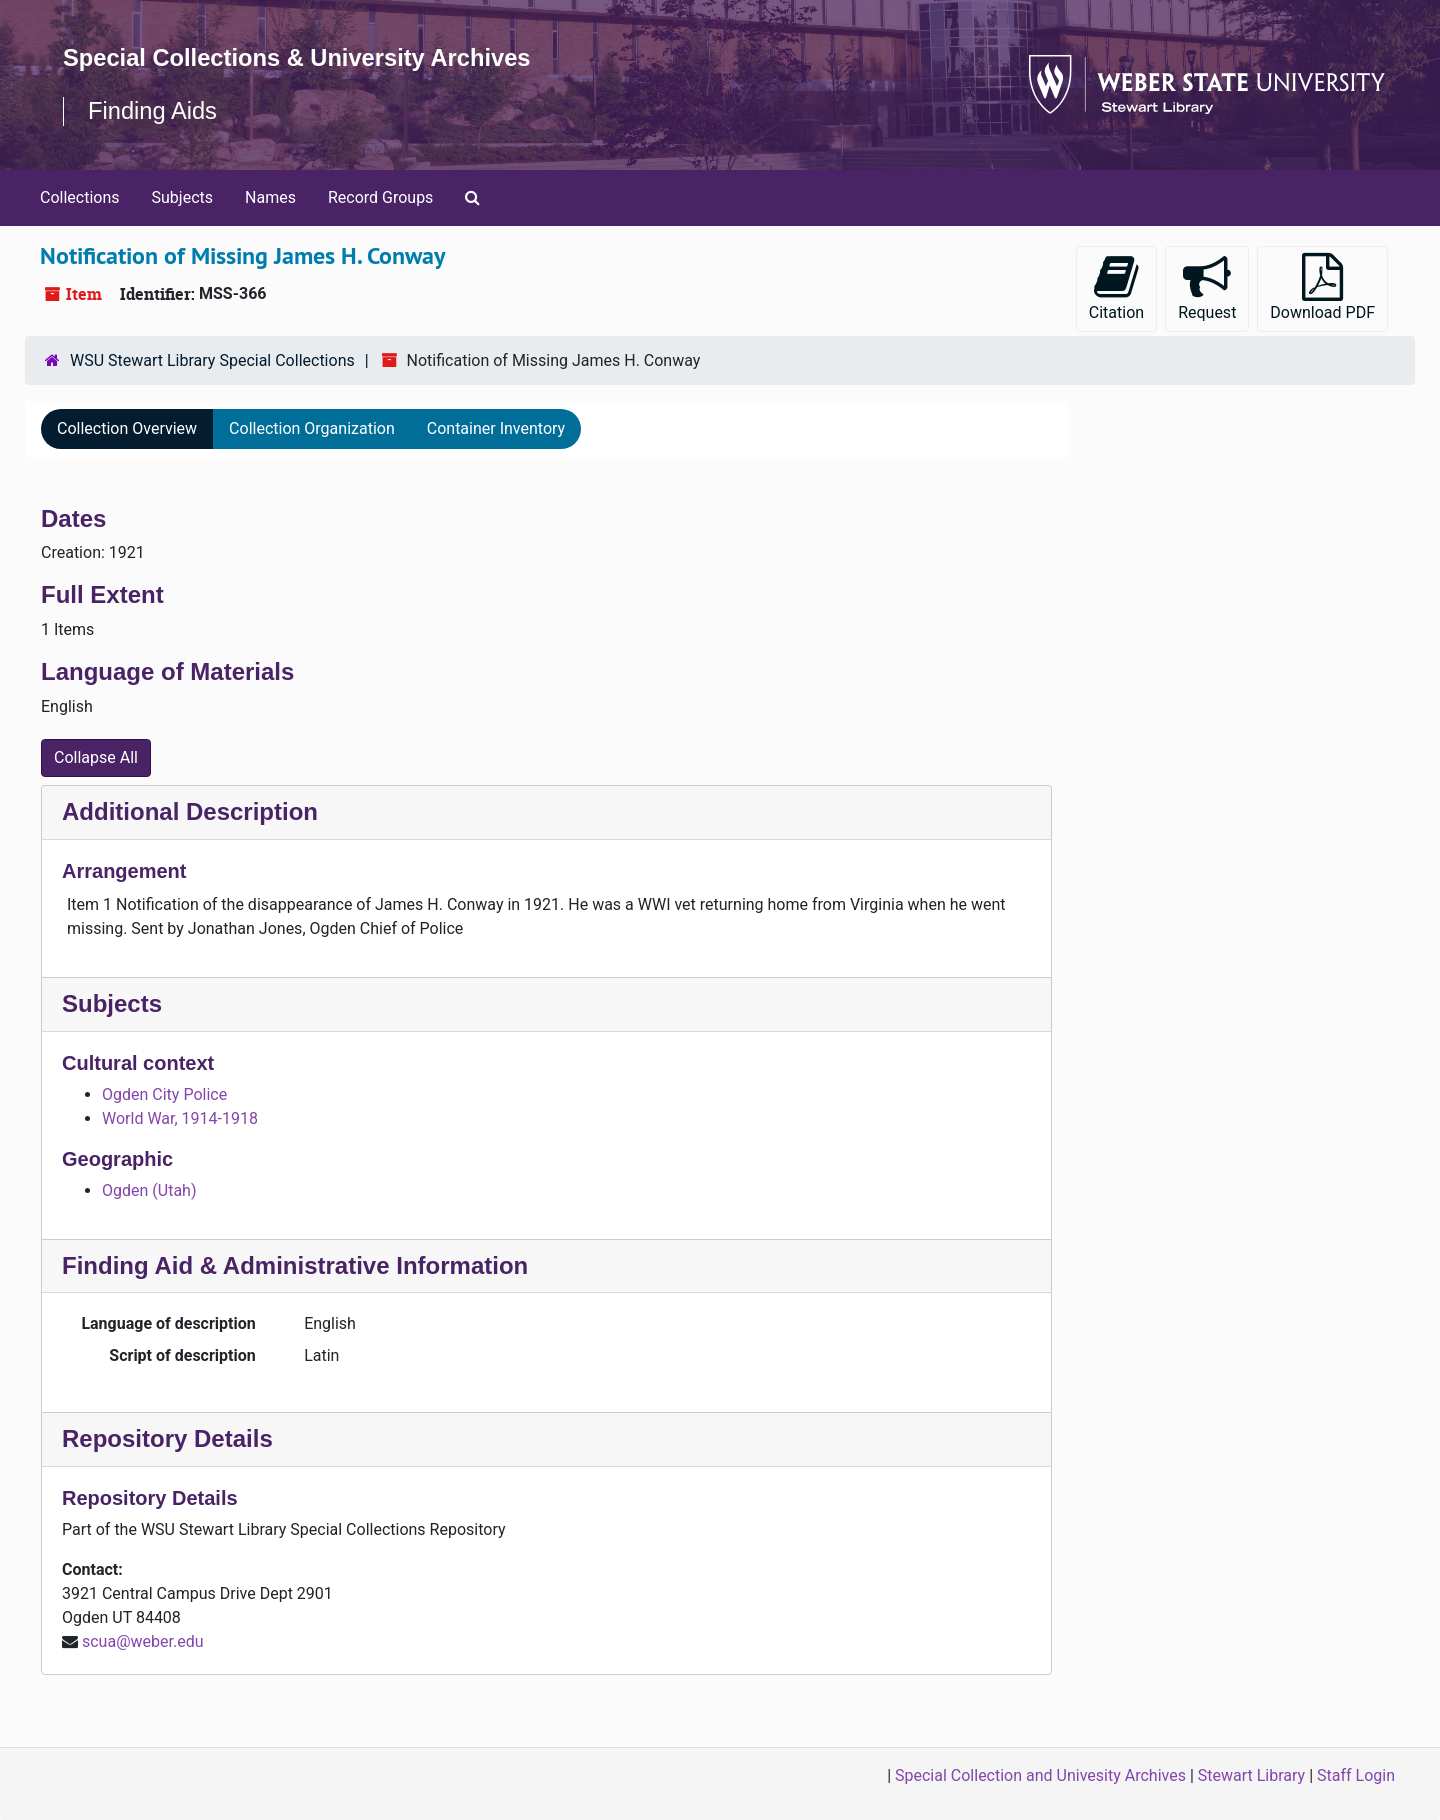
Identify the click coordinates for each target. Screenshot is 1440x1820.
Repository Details (167, 1438)
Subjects (182, 197)
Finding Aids (153, 110)
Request (1207, 287)
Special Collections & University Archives (300, 57)
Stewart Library (1251, 1775)
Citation (1116, 287)
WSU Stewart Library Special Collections (212, 360)
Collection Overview (127, 428)
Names (270, 197)
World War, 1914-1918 (180, 1118)
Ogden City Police (164, 1094)
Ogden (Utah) (149, 1190)
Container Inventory (496, 428)
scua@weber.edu (143, 1641)
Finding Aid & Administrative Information (295, 1265)
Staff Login (1356, 1775)
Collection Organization (312, 428)
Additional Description (190, 811)
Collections (80, 197)
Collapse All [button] (96, 757)
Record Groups (380, 197)
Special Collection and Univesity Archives (1040, 1775)
